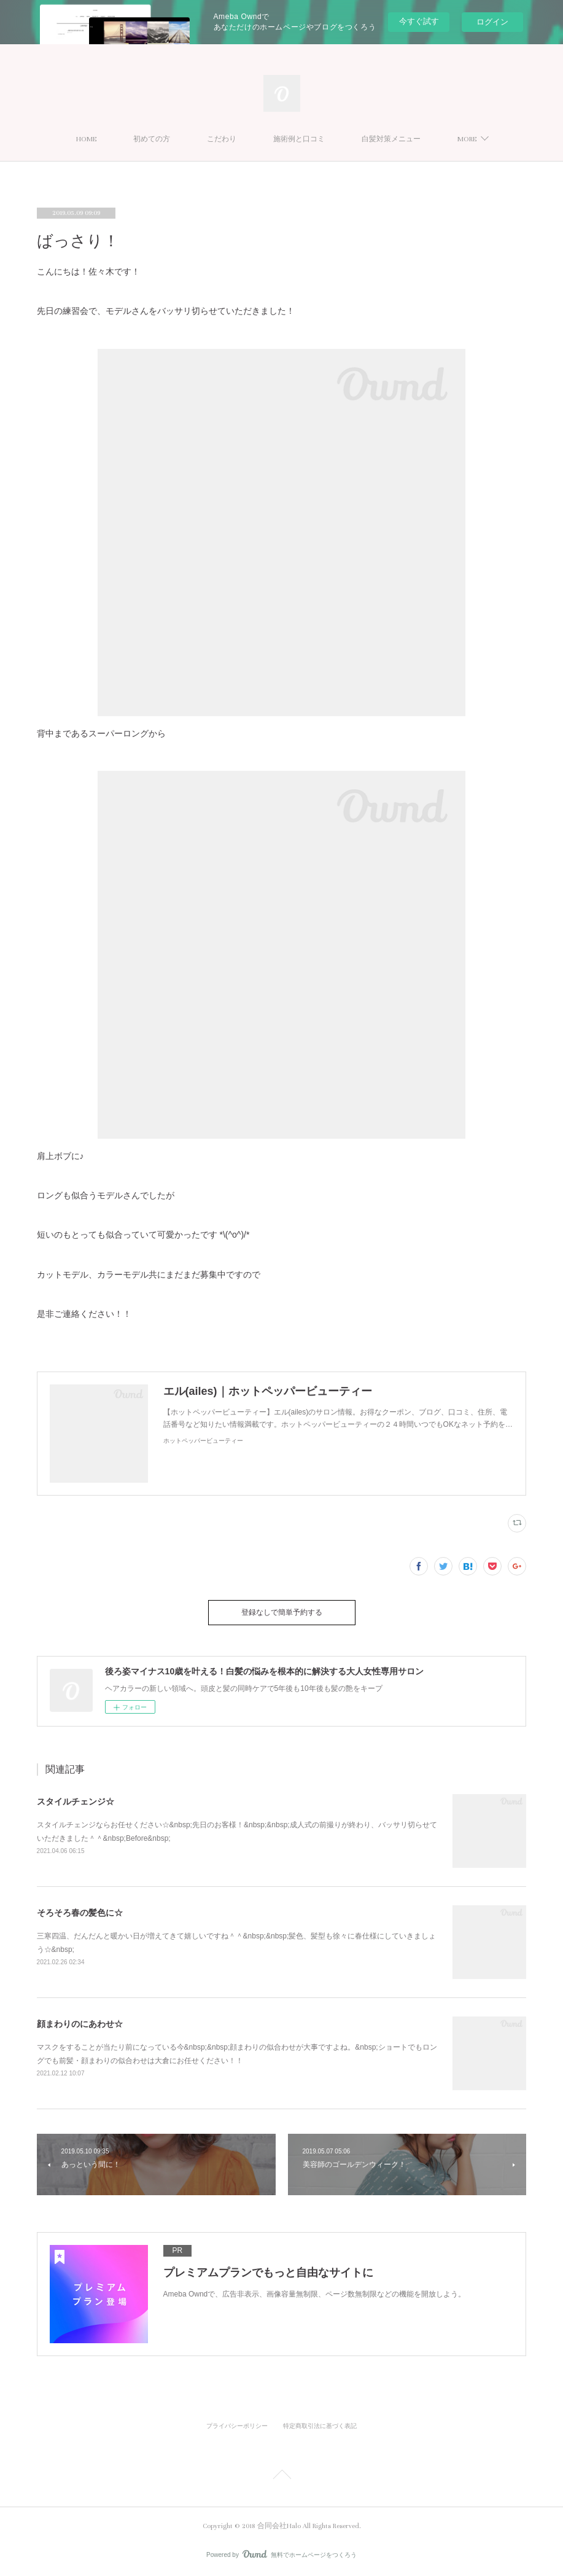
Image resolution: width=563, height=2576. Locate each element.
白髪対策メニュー (391, 139)
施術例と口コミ (299, 139)
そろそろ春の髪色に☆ (80, 1913)
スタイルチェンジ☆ (75, 1801)
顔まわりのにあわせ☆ (80, 2024)
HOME (86, 139)
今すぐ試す (419, 21)
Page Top (281, 2476)
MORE (466, 139)
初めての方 (151, 139)
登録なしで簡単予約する (281, 1613)
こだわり (221, 139)
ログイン (492, 21)
